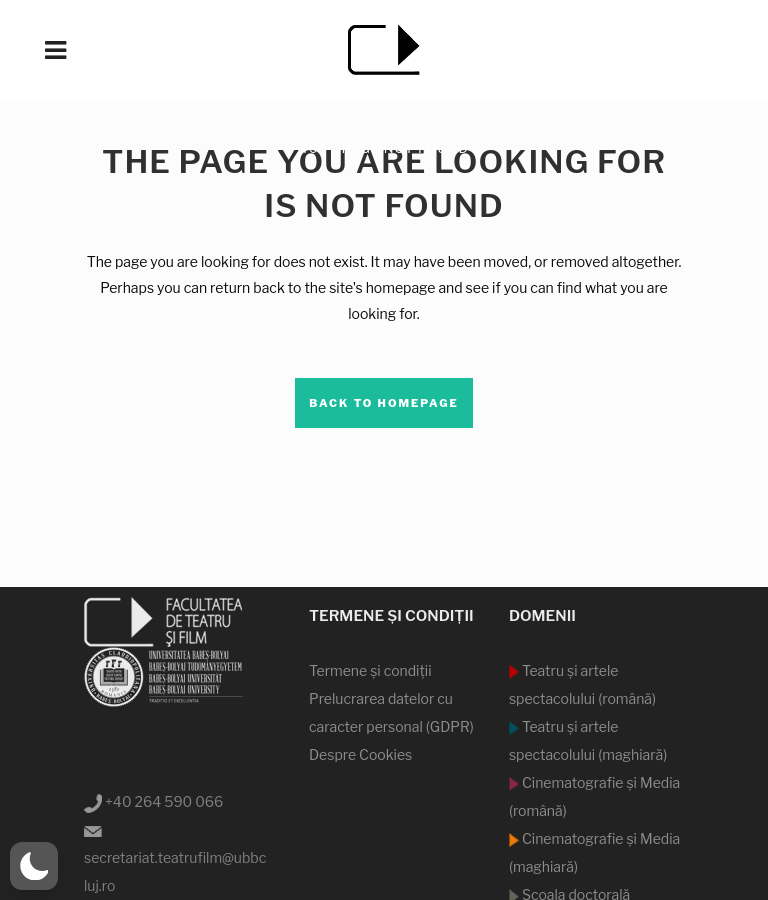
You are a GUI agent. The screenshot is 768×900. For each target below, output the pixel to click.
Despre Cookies (360, 754)
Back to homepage (384, 403)
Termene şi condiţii (370, 670)
